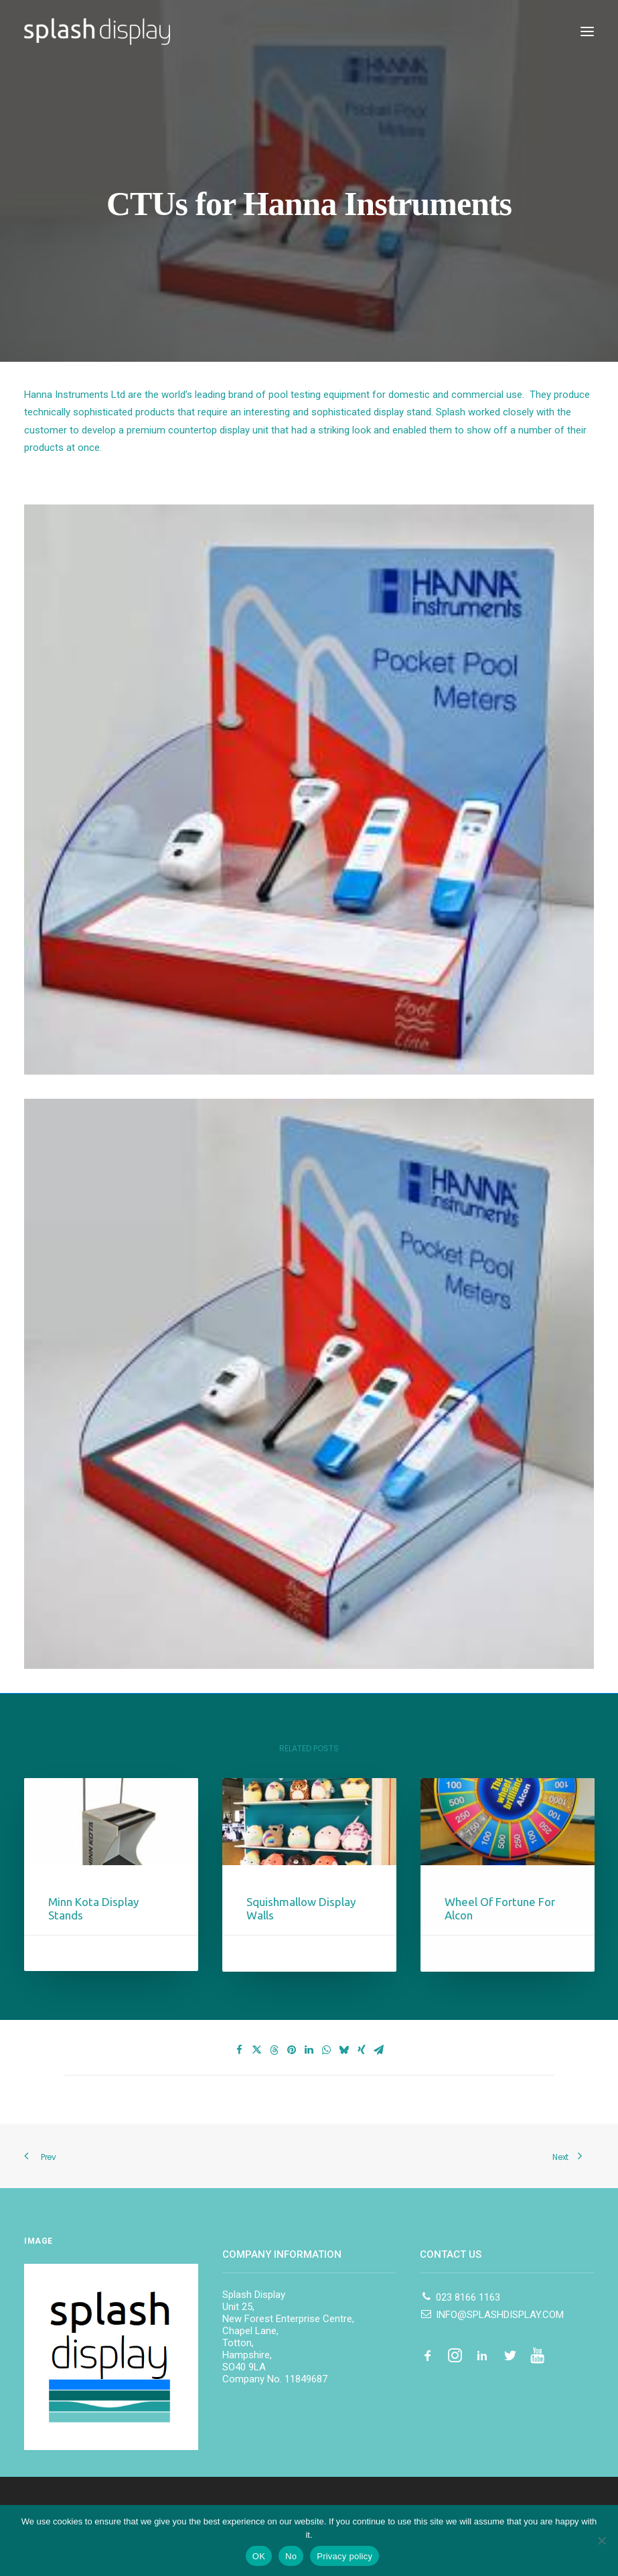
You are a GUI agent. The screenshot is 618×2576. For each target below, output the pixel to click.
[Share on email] (379, 2050)
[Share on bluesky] (344, 2050)
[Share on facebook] (240, 2050)
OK (258, 2556)
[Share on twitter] (257, 2050)
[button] (587, 31)
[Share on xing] (362, 2050)
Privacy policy (344, 2556)
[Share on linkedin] (309, 2050)
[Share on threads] (274, 2050)
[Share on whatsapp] (327, 2050)
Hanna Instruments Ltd (74, 395)
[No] (601, 2540)
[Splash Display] (97, 31)
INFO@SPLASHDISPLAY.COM (491, 2315)
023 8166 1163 (459, 2297)
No (291, 2556)
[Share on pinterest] (292, 2050)
